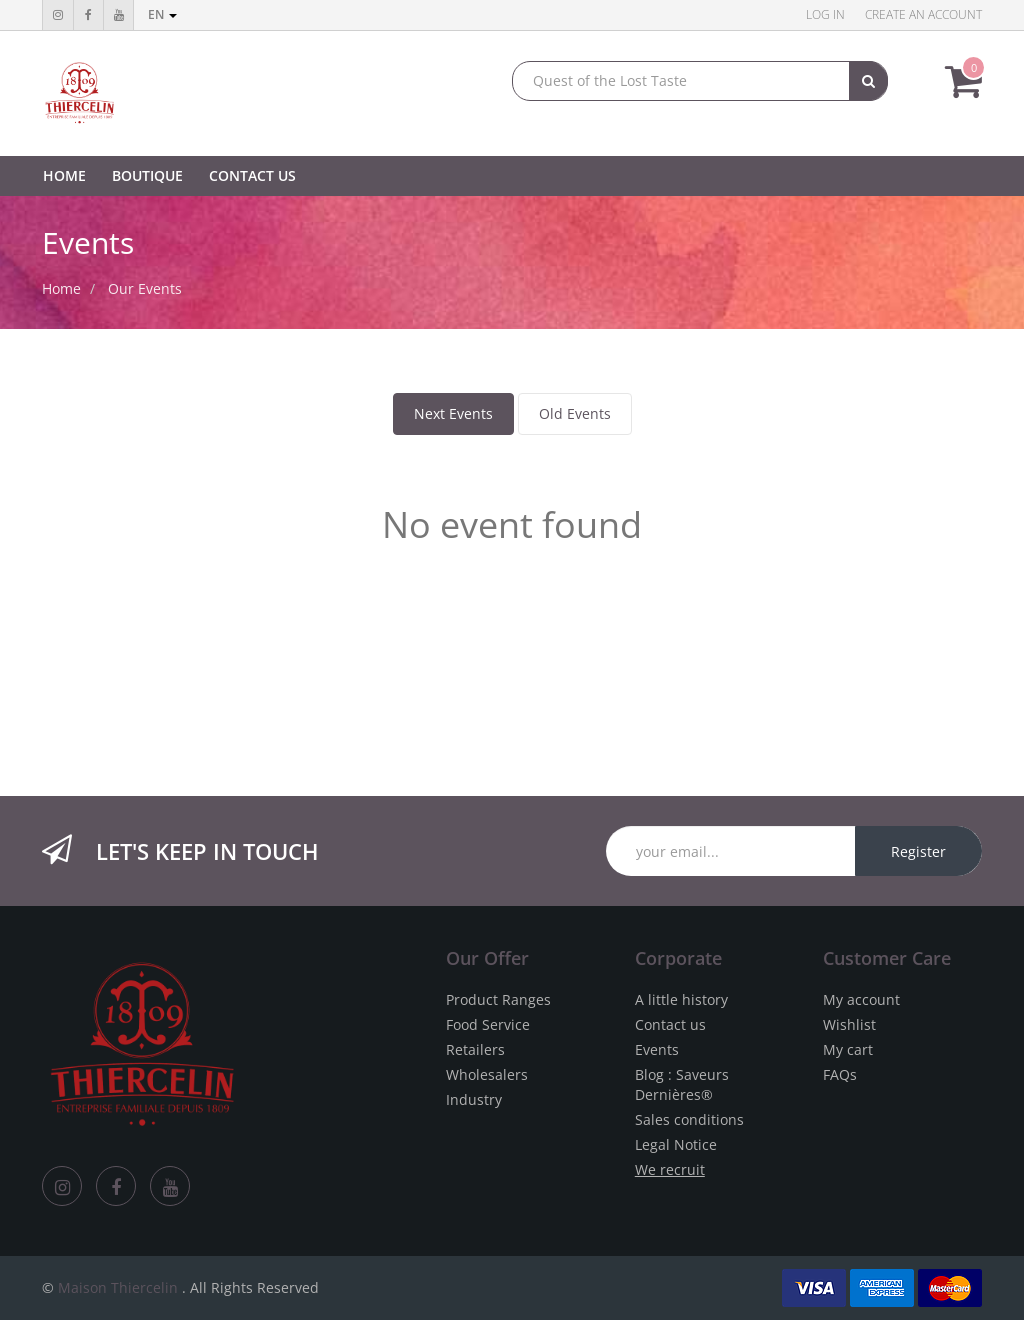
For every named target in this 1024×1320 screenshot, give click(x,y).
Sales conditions (689, 1119)
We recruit (670, 1169)
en (162, 14)
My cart (848, 1049)
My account (861, 999)
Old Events (575, 413)
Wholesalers (487, 1074)
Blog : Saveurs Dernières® (682, 1084)
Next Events (453, 413)
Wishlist (849, 1024)
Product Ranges (498, 999)
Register (918, 851)
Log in (825, 14)
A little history (681, 999)
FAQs (840, 1074)
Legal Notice (676, 1144)
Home (61, 288)
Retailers (475, 1049)
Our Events (145, 288)
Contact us (670, 1024)
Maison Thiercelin (118, 1287)
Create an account (923, 14)
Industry (474, 1099)
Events (657, 1049)
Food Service (488, 1024)
